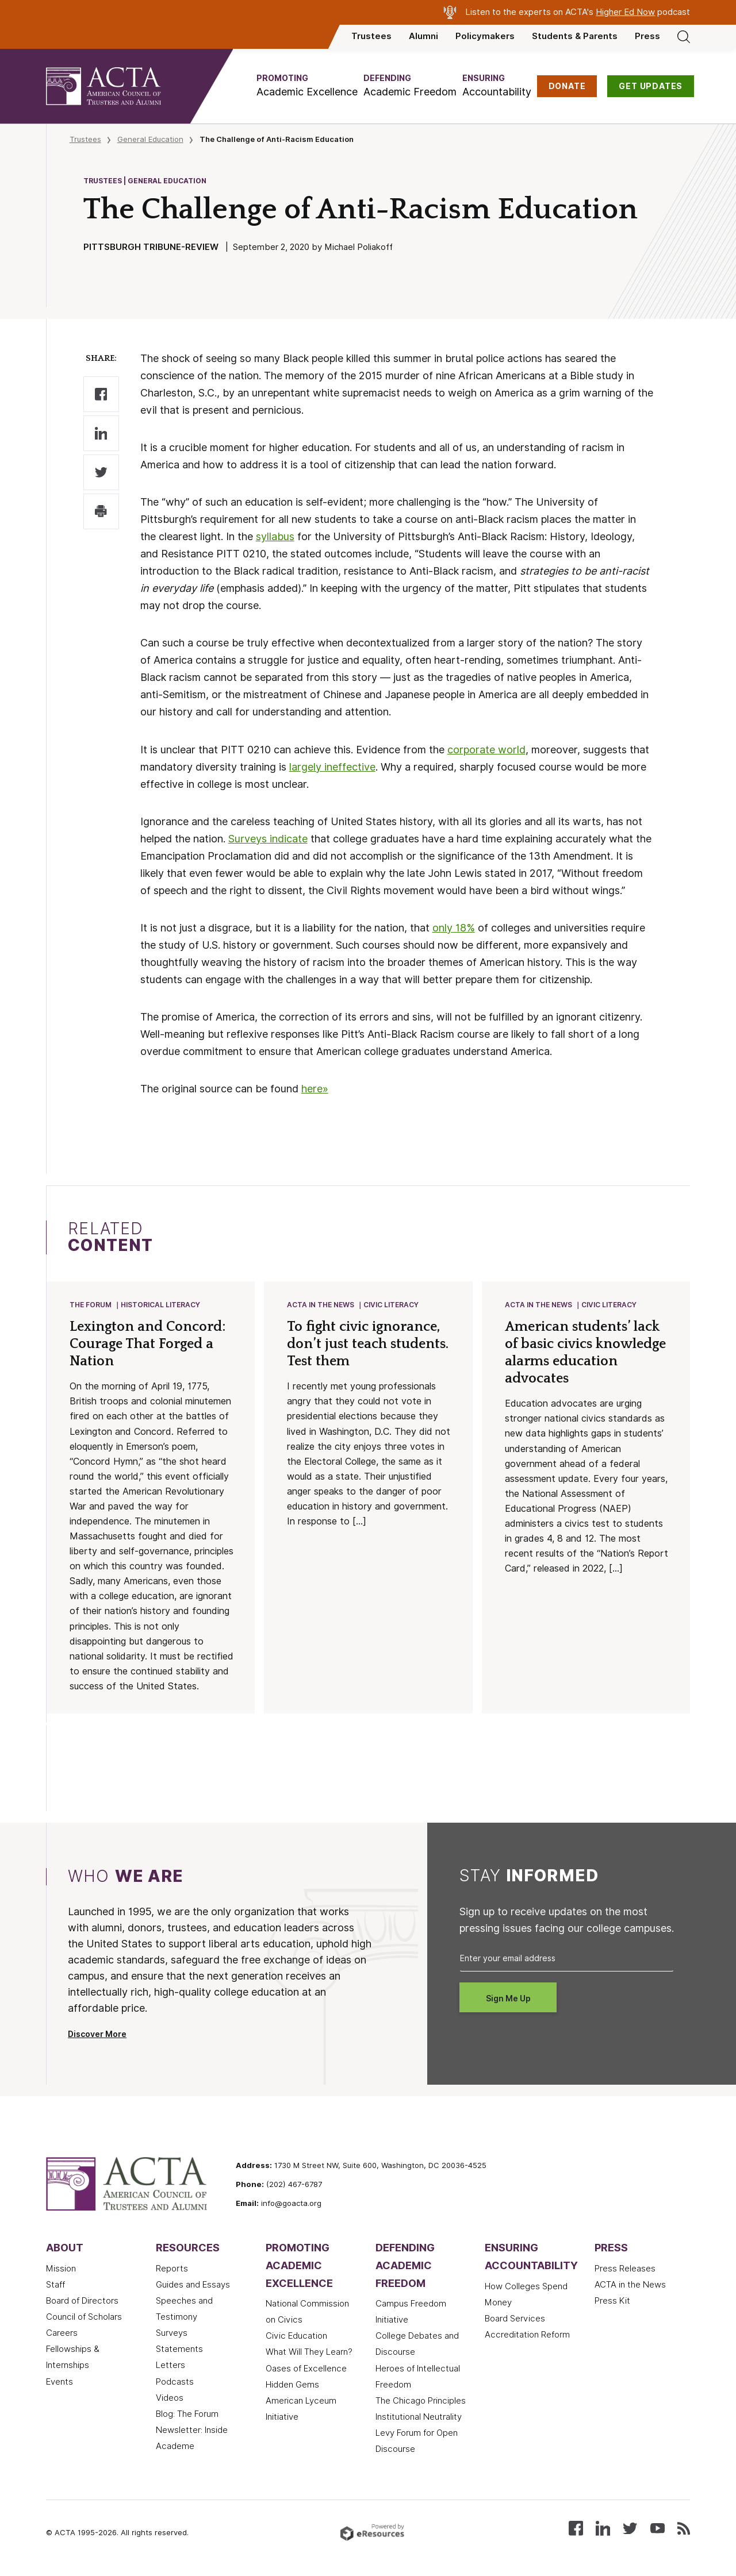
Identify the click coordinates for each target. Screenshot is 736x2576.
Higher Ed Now (625, 12)
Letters (170, 2365)
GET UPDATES (651, 86)
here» (314, 1089)
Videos (169, 2398)
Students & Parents (575, 36)
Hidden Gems (292, 2384)
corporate (472, 750)
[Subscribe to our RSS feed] (683, 2527)
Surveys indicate (268, 839)
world (512, 750)
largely (306, 767)
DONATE (567, 86)
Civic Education (296, 2336)
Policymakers (485, 36)
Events (59, 2382)
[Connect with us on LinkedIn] (603, 2527)
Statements (179, 2349)
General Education (150, 139)
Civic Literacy (391, 1304)
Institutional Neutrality (418, 2417)
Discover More (97, 2034)
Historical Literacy (160, 1304)
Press (647, 36)
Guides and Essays (193, 2284)
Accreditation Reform (527, 2334)
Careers (62, 2333)
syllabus (275, 536)
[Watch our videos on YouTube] (657, 2527)
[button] (307, 86)
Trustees (371, 36)
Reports (172, 2268)
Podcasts (175, 2382)
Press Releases (625, 2268)
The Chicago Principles (420, 2401)
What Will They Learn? (309, 2352)
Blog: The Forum (187, 2414)
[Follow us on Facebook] (576, 2527)
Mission (61, 2268)
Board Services (515, 2318)
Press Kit (612, 2301)
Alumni (423, 36)
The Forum (91, 1304)
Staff (55, 2284)
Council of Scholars (84, 2317)
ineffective (349, 767)
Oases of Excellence (306, 2368)
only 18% (453, 928)
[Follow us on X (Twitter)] (630, 2527)
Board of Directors (82, 2301)
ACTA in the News (320, 1304)
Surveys (171, 2333)
